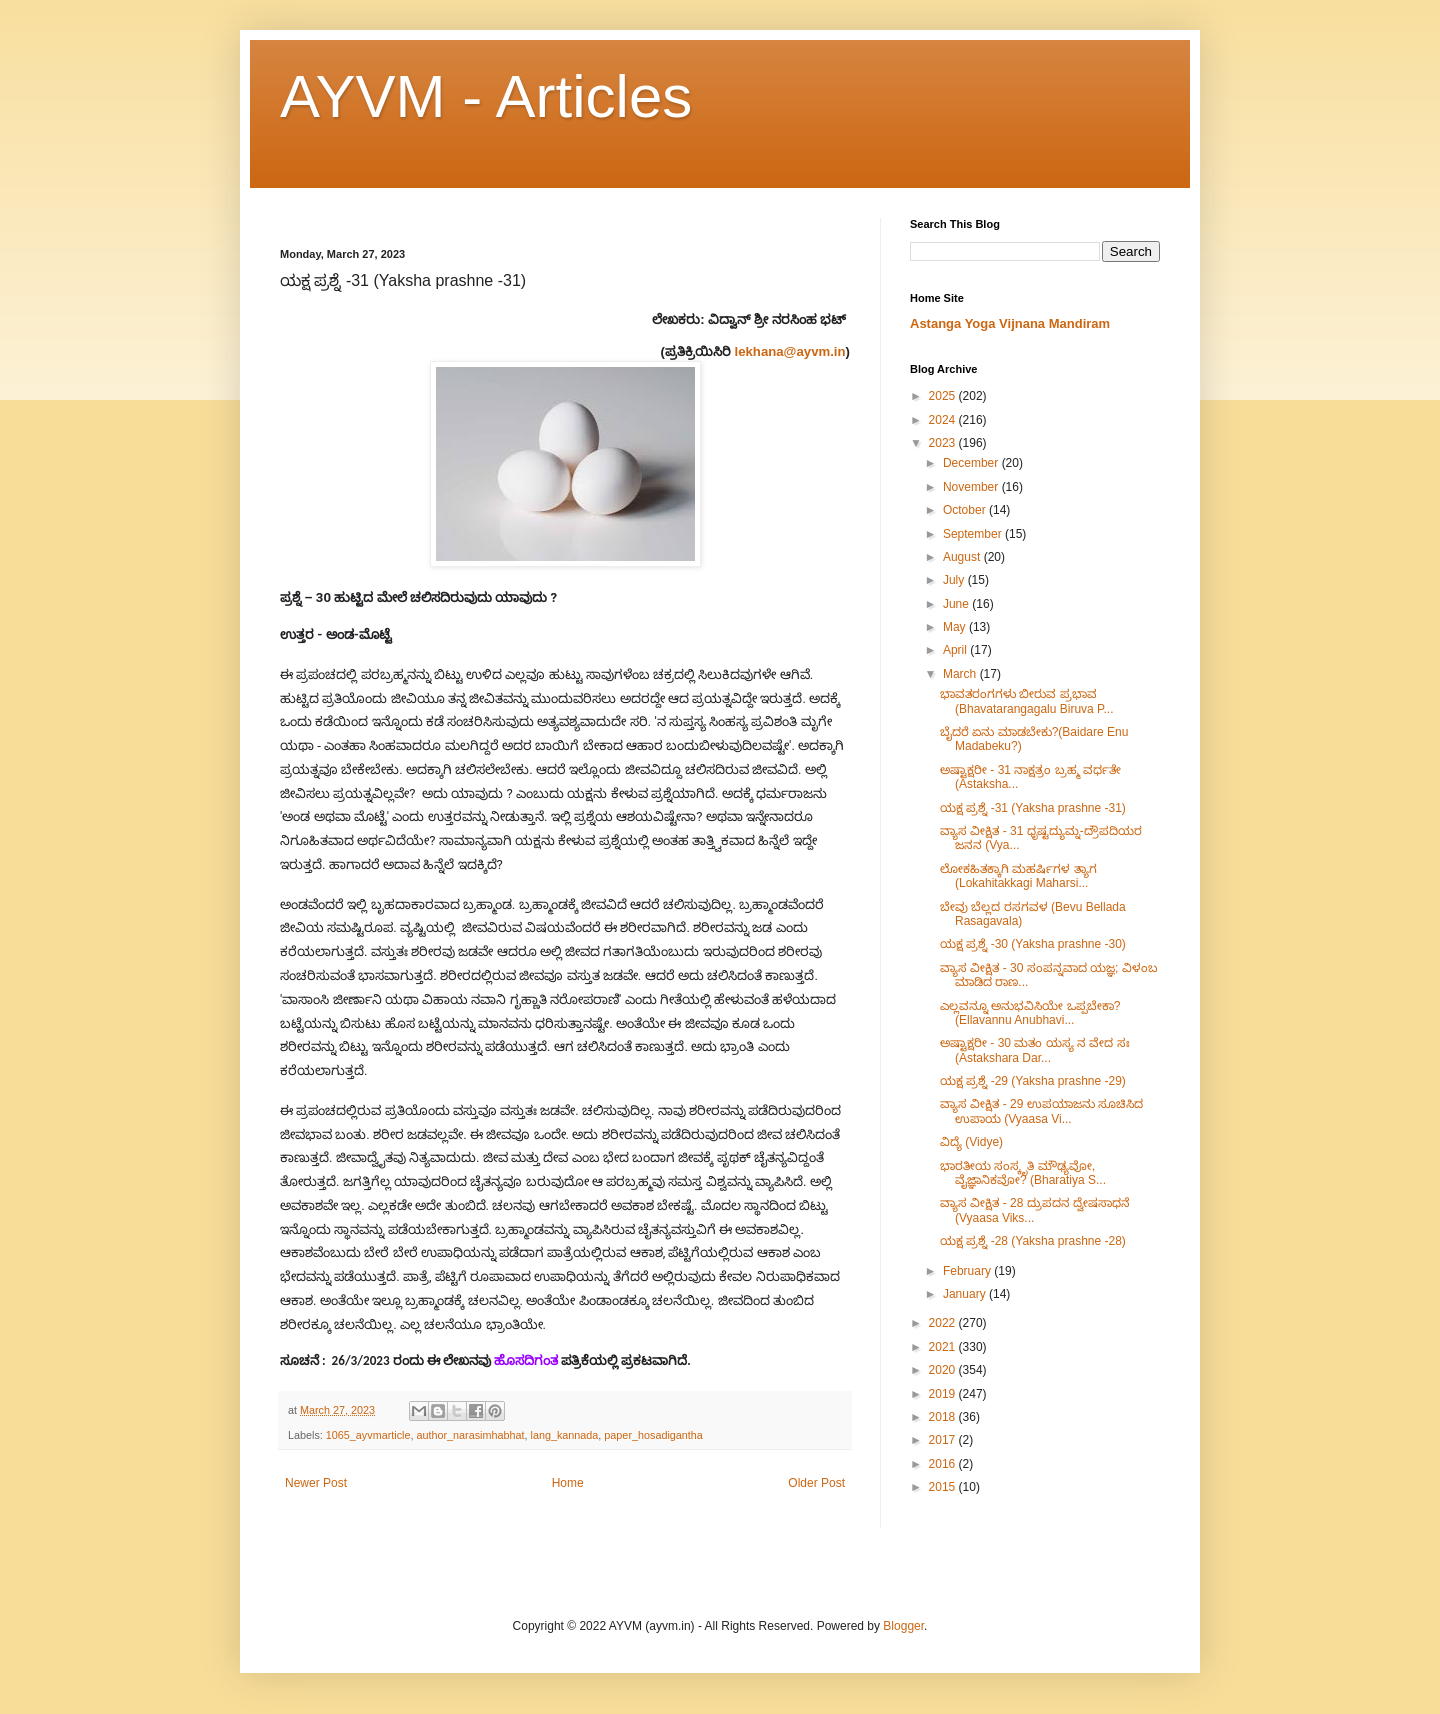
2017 (944, 1440)
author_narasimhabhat (470, 1435)
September (974, 534)
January (966, 1294)
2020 (944, 1370)
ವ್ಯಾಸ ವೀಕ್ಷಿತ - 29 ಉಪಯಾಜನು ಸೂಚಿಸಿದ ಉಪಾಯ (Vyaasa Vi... (1041, 1111)
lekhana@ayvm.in (790, 351)
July (955, 580)
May (956, 627)
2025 (944, 396)
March (961, 674)
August (963, 557)
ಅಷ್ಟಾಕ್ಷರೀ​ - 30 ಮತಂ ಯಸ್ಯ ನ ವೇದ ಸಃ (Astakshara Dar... (1035, 1050)
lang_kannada (565, 1435)
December (972, 463)
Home (568, 1483)
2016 (944, 1464)
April (956, 650)
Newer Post (316, 1483)
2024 (944, 420)
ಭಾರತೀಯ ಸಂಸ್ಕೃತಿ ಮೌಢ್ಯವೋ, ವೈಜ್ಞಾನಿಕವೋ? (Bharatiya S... (1023, 1173)
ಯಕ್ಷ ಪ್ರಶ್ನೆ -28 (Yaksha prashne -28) (1033, 1241)
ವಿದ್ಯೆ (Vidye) (971, 1142)
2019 (944, 1394)
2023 (944, 443)
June (957, 604)
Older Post (816, 1483)
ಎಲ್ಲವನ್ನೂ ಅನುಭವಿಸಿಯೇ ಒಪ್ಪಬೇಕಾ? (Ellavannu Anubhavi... (1030, 1013)
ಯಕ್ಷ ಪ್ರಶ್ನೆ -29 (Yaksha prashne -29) (1033, 1081)
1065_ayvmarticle (368, 1435)
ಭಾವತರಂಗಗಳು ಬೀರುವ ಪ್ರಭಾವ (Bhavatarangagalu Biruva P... (1027, 701)
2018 (944, 1417)
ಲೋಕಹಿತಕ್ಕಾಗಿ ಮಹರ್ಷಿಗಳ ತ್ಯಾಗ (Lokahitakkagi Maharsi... (1018, 876)
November (972, 487)
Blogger (903, 1626)
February (968, 1271)
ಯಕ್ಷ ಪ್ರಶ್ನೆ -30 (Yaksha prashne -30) (1033, 944)
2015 (944, 1487)
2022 (944, 1323)
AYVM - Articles (486, 96)
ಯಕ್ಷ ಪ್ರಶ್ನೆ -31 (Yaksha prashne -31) (1033, 808)
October (966, 510)
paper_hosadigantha (653, 1435)
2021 (944, 1347)
